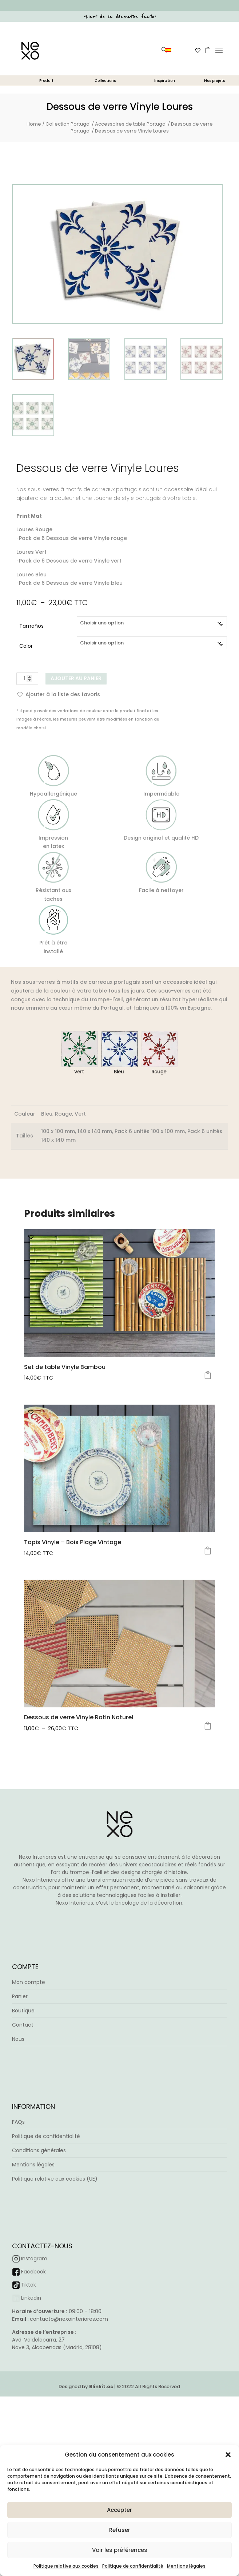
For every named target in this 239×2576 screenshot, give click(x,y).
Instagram (34, 2413)
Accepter (119, 2510)
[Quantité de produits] (27, 678)
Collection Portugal (68, 124)
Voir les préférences (119, 2550)
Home (34, 124)
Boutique (23, 2166)
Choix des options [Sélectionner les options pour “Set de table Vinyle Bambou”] (207, 1375)
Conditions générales (39, 2305)
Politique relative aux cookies (66, 2566)
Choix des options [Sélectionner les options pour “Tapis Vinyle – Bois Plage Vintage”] (207, 1614)
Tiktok (28, 2439)
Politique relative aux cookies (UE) (54, 2334)
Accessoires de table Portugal (131, 124)
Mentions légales (186, 2566)
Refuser (119, 2530)
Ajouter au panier (76, 678)
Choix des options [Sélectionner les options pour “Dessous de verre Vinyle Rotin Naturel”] (207, 1853)
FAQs (18, 2277)
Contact (22, 2180)
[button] (228, 2454)
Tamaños (31, 626)
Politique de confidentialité (132, 2566)
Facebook (33, 2426)
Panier (20, 2151)
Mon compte (28, 2137)
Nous (18, 2194)
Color (26, 646)
